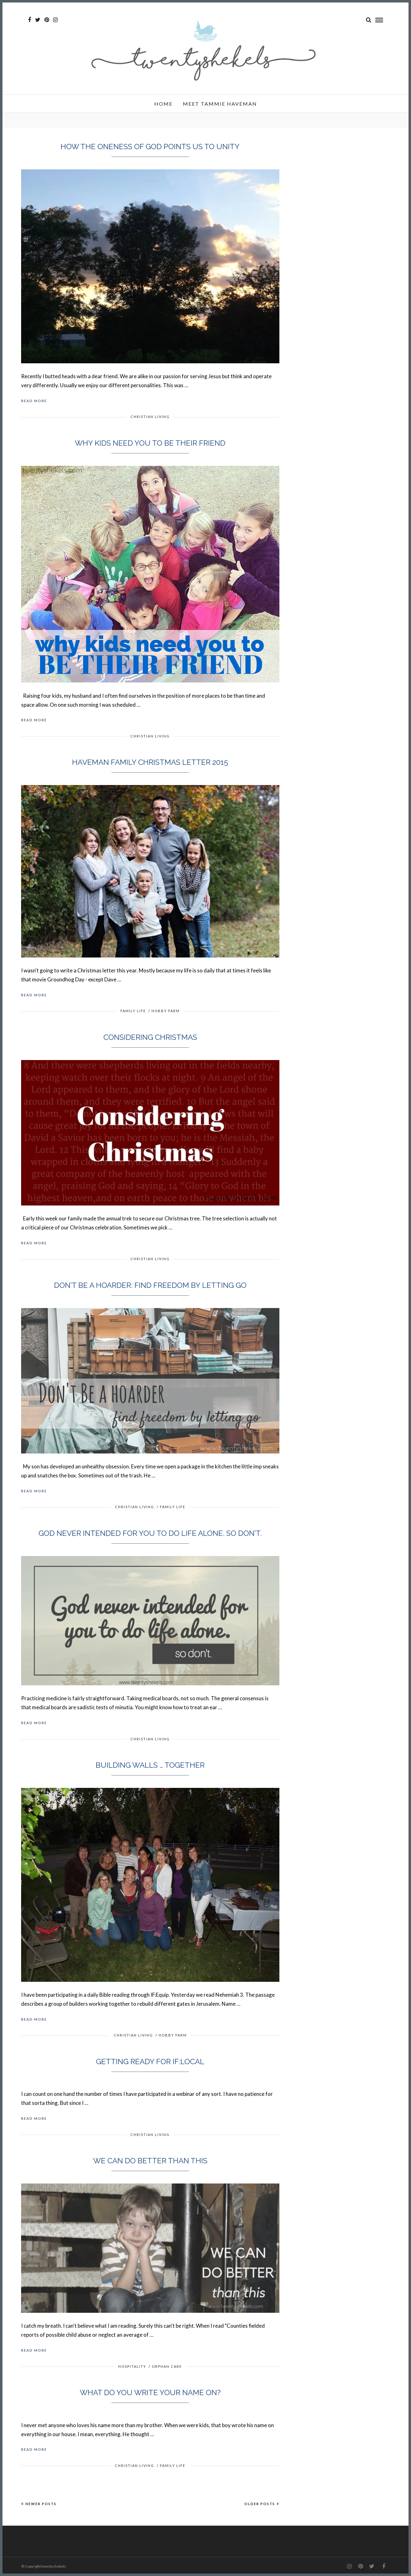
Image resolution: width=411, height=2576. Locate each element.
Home (163, 104)
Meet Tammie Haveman (220, 104)
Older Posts (261, 2504)
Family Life (133, 1011)
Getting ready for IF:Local (150, 2061)
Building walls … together (150, 1765)
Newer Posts (38, 2504)
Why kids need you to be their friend (150, 443)
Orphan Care (167, 2366)
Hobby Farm (165, 1011)
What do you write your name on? (150, 2392)
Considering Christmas (150, 1037)
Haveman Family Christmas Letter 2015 (150, 762)
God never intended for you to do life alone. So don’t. (150, 1533)
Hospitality (132, 2366)
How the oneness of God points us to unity (150, 146)
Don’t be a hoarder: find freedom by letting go (150, 1285)
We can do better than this (150, 2160)
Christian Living (150, 417)
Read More (34, 401)
